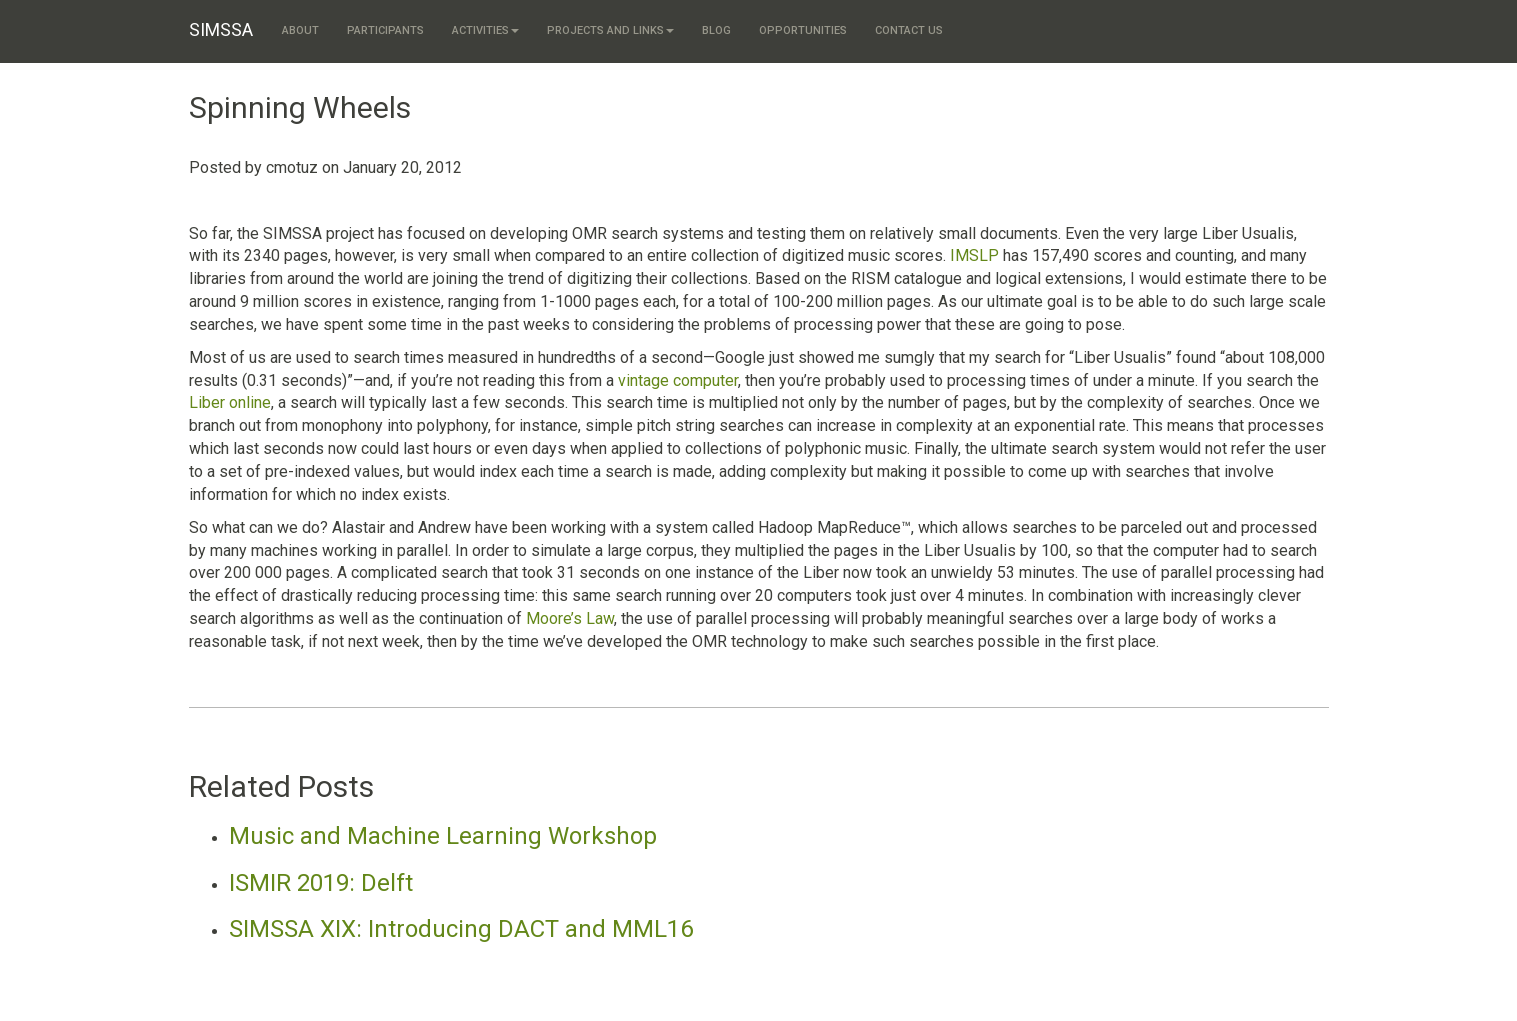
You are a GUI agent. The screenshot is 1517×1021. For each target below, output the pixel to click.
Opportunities (803, 30)
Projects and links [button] (610, 30)
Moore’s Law (570, 618)
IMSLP (974, 255)
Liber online (230, 402)
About (300, 30)
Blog (716, 30)
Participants (385, 30)
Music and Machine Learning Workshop (443, 836)
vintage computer (678, 380)
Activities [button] (485, 30)
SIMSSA (221, 29)
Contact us (909, 30)
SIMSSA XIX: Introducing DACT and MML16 (461, 929)
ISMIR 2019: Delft (321, 883)
